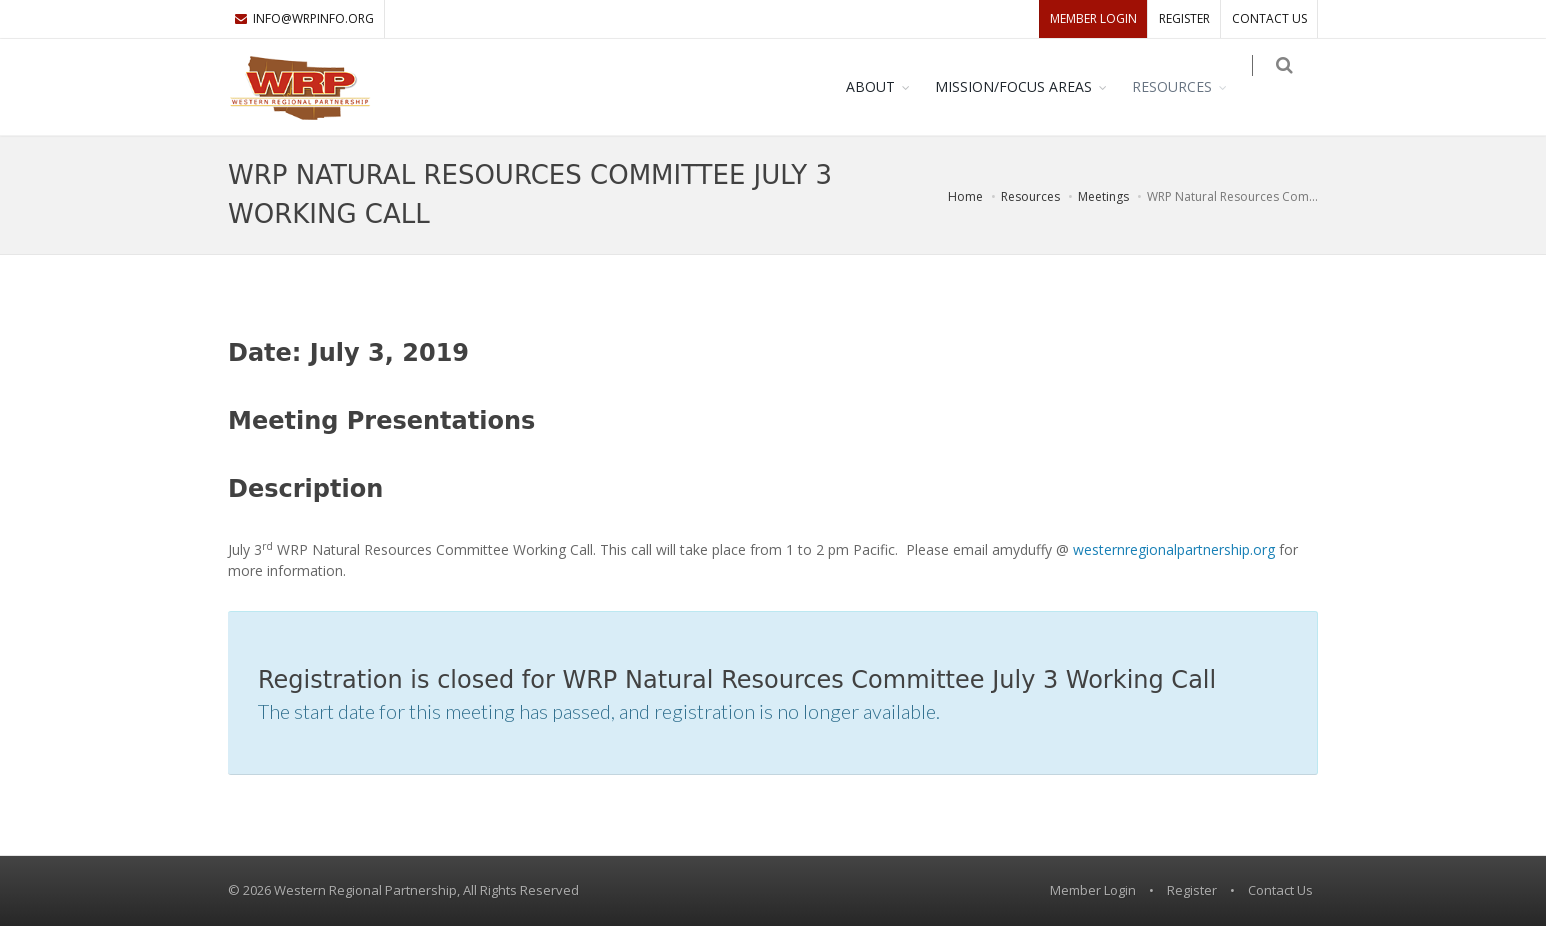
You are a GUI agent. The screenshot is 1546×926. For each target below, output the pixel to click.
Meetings (1103, 196)
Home (965, 196)
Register (1184, 18)
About (884, 86)
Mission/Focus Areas (1027, 86)
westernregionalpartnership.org (1174, 549)
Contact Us (1269, 18)
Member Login (1093, 18)
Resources (1186, 86)
